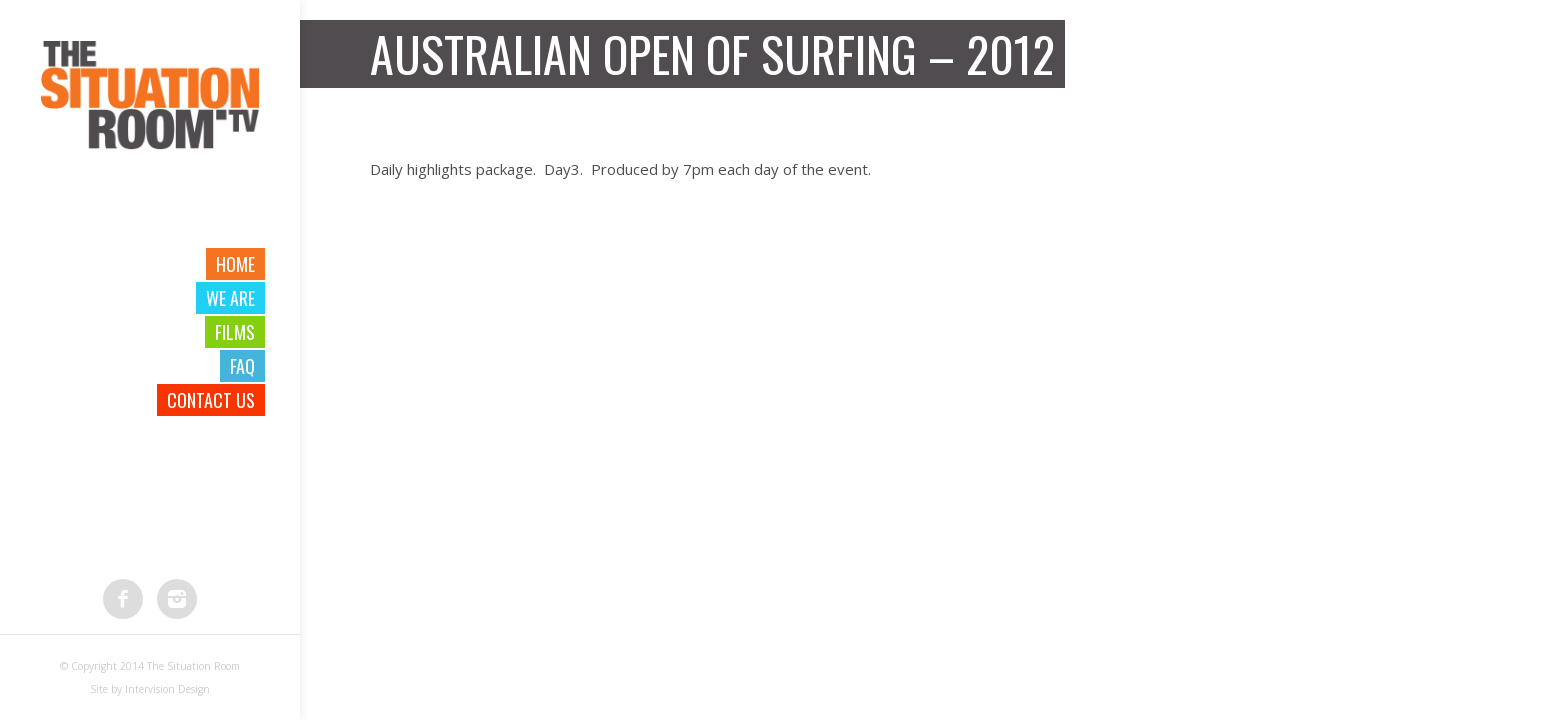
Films (235, 332)
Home (235, 264)
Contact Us (211, 400)
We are (230, 298)
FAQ (242, 366)
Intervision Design (167, 689)
